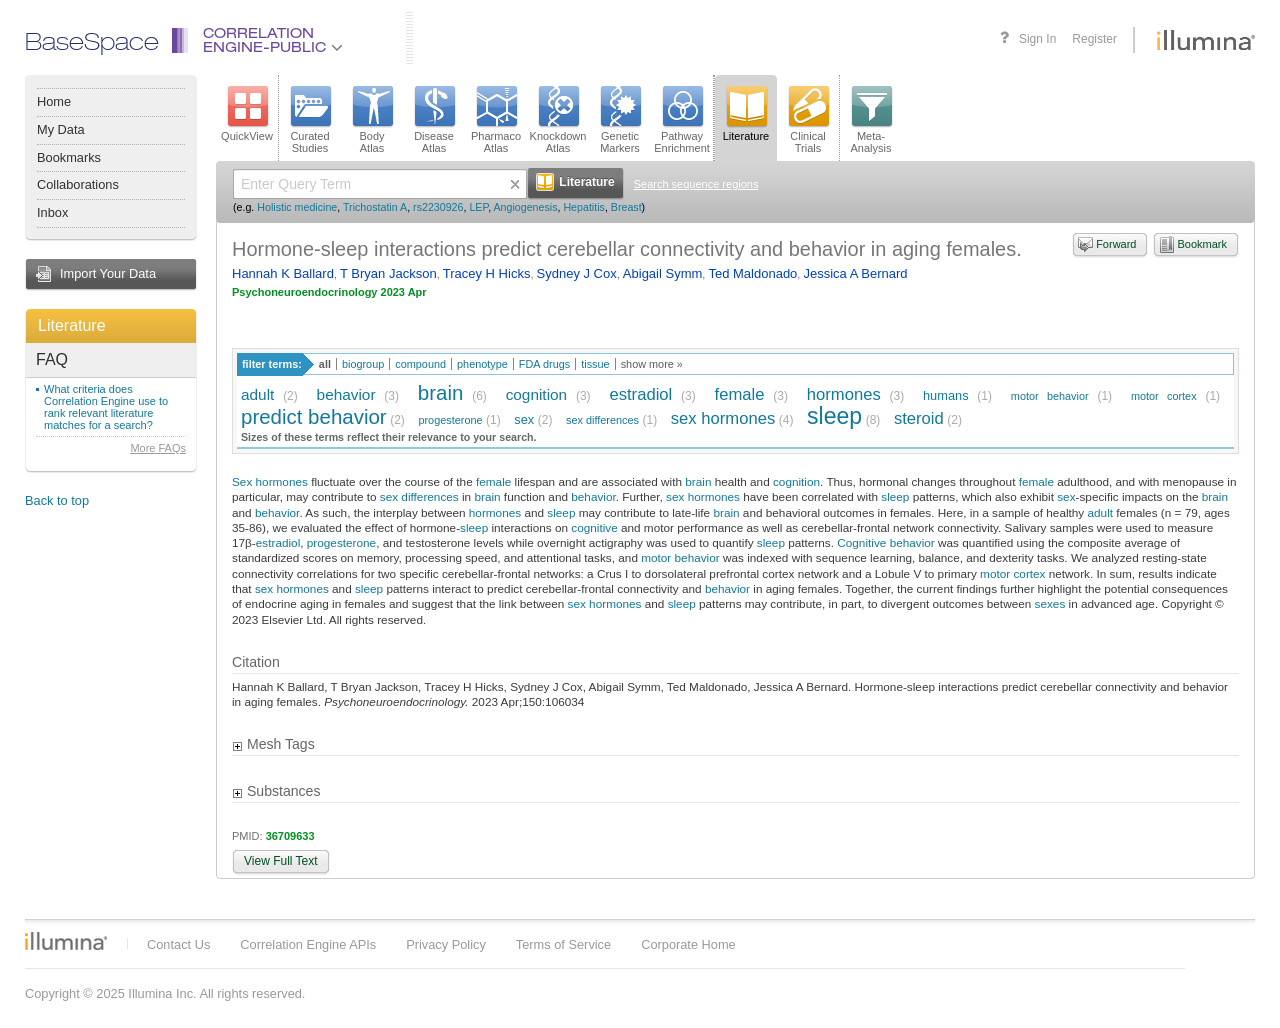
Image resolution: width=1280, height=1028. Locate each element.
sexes (1050, 603)
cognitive (594, 527)
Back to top (57, 500)
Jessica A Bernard (855, 273)
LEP (478, 207)
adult (257, 394)
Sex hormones (270, 481)
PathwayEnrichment (682, 120)
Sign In (1037, 39)
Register (1094, 39)
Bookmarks (69, 157)
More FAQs (158, 448)
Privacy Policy (446, 944)
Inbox (52, 212)
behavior (346, 394)
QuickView (247, 114)
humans (946, 395)
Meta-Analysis (871, 120)
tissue (595, 364)
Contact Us (178, 944)
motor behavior (1050, 396)
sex (524, 419)
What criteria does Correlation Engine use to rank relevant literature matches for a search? (106, 407)
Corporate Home (688, 944)
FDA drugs (544, 364)
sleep (834, 416)
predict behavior (314, 416)
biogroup (363, 364)
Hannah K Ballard (283, 273)
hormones (844, 394)
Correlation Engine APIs (308, 944)
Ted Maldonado (752, 273)
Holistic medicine (297, 207)
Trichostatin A (375, 207)
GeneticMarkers (620, 120)
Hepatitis (583, 207)
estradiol (640, 394)
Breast (626, 207)
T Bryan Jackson (388, 273)
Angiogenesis (526, 207)
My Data (61, 129)
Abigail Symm (662, 273)
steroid (919, 418)
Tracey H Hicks (487, 273)
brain (441, 392)
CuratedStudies (310, 120)
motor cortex (1164, 396)
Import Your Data (108, 273)
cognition (536, 394)
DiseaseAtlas (434, 120)
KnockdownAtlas (558, 120)
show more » (652, 364)
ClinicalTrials (808, 120)
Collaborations (78, 184)
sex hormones (723, 418)
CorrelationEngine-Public (273, 41)
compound (420, 364)
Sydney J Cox (577, 273)
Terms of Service (563, 944)
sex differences (602, 420)
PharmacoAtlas (496, 120)
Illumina (66, 941)
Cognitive (861, 542)
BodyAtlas (372, 120)
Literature (72, 325)
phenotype (482, 364)
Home (54, 101)
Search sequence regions (696, 184)
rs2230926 (438, 207)
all (325, 364)
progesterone (450, 420)
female (740, 394)
